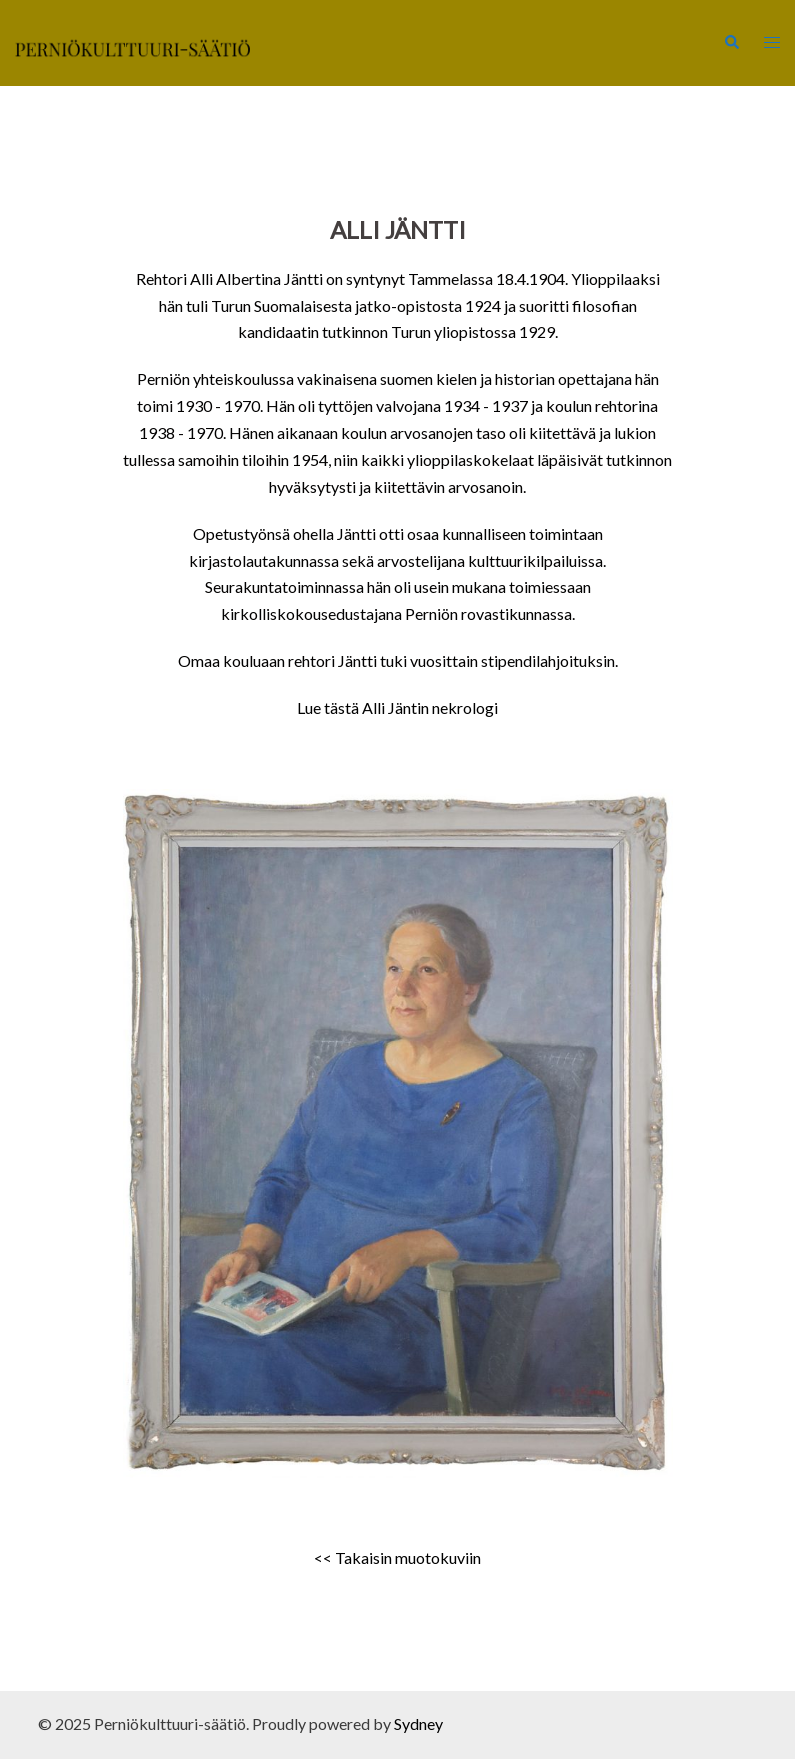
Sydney (418, 1723)
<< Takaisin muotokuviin (397, 1557)
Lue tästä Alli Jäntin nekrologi (397, 707)
